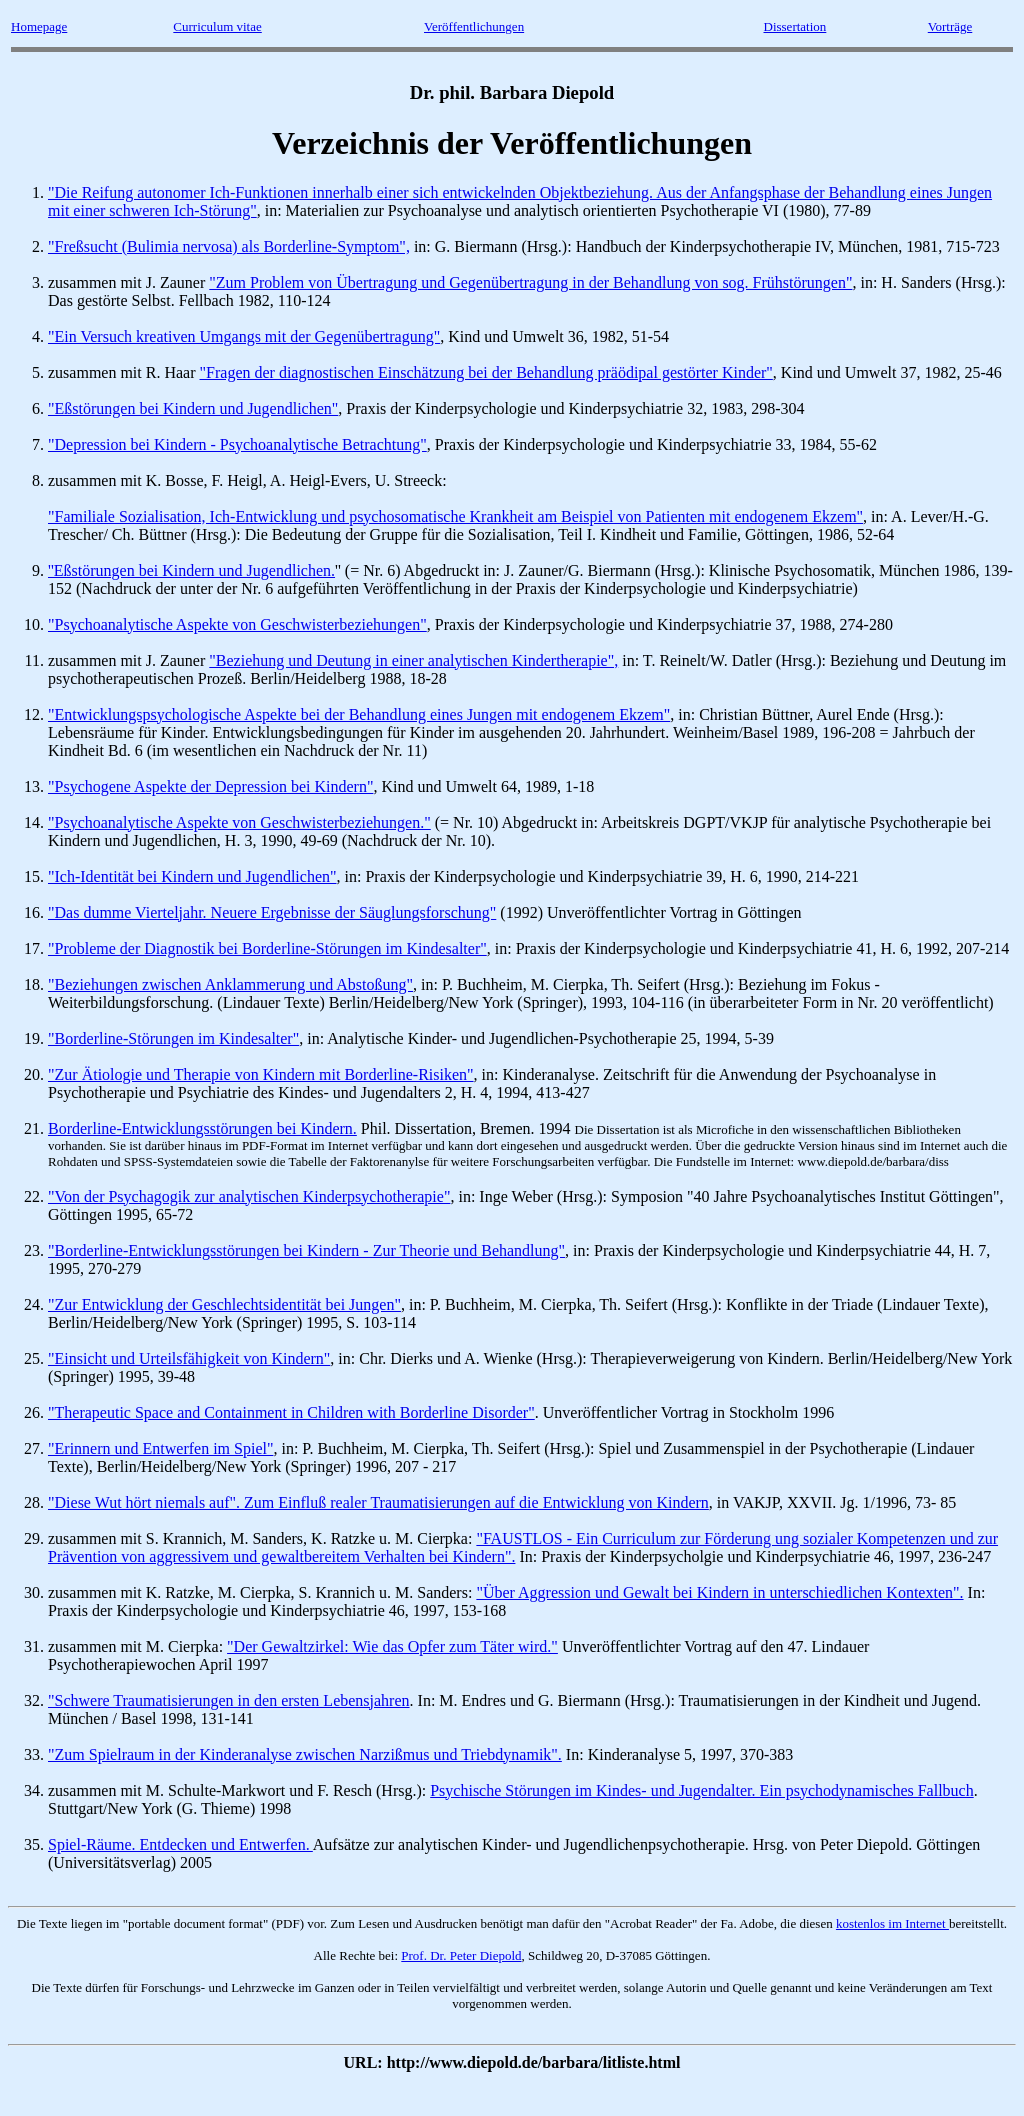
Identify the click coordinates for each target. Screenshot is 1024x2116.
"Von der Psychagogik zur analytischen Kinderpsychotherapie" (249, 1196)
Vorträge (950, 26)
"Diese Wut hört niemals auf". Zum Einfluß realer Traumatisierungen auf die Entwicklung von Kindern (378, 1502)
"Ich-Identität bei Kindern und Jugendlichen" (192, 876)
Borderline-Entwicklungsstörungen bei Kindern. (202, 1128)
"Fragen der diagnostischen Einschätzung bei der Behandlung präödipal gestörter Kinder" (486, 372)
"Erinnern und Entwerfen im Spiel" (160, 1448)
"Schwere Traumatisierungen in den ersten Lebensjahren (229, 1700)
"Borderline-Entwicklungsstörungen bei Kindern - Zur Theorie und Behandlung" (306, 1250)
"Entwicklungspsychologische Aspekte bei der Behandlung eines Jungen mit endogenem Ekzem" (359, 714)
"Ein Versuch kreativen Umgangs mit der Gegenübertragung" (244, 336)
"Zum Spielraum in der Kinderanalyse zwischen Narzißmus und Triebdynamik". (305, 1754)
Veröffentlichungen (474, 26)
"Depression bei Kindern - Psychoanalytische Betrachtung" (237, 444)
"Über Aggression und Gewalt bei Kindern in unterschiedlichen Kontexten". (719, 1592)
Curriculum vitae (217, 26)
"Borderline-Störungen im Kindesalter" (173, 1038)
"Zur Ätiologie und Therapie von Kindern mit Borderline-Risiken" (261, 1074)
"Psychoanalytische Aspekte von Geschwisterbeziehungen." (239, 822)
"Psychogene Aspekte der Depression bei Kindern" (210, 786)
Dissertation (795, 26)
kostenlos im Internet (892, 1923)
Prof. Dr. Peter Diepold (461, 1955)
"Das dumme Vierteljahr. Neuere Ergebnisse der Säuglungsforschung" (272, 912)
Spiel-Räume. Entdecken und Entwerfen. (180, 1844)
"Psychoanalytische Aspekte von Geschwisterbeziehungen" (237, 624)
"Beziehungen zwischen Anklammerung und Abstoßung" (230, 984)
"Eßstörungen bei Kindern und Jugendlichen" (193, 408)
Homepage (39, 26)
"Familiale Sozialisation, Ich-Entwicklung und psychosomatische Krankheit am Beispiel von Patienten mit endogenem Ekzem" (455, 516)
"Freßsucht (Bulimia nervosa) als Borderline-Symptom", (229, 246)
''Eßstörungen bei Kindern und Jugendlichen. (191, 570)
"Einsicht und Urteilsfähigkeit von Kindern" (189, 1358)
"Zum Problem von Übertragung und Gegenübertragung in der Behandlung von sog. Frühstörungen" (530, 282)
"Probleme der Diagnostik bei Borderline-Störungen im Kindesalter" (267, 948)
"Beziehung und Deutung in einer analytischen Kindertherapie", (413, 660)
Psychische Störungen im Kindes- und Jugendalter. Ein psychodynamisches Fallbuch (701, 1790)
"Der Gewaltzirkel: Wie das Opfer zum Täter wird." (392, 1646)
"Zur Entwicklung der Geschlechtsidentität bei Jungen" (224, 1304)
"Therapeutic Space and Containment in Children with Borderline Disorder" (291, 1412)
